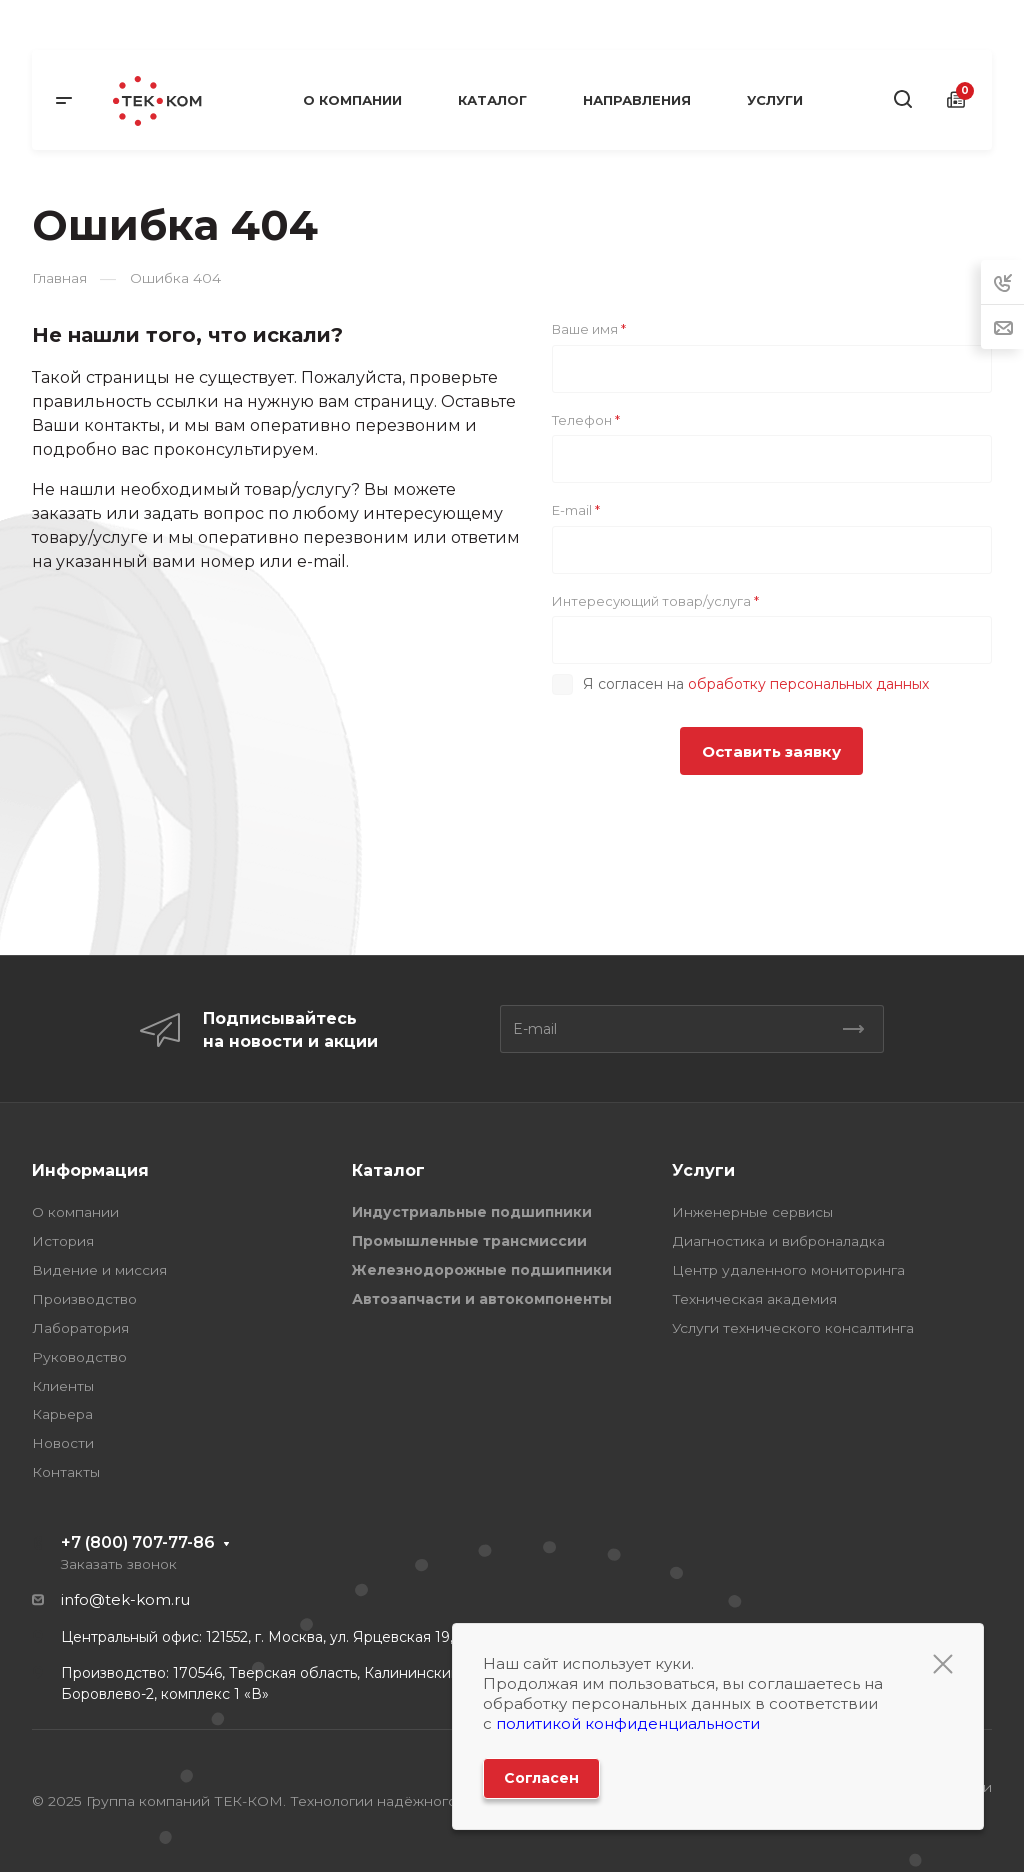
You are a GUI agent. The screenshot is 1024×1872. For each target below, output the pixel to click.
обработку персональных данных (808, 684)
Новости (63, 1443)
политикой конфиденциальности (628, 1723)
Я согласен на (756, 684)
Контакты (66, 1472)
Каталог (388, 1170)
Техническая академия (754, 1299)
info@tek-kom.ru (125, 1600)
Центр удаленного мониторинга (788, 1270)
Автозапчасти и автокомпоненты (482, 1299)
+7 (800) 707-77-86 (138, 1542)
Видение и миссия (99, 1270)
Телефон (586, 420)
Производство (84, 1299)
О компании (75, 1212)
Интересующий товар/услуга (655, 601)
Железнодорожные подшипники (482, 1270)
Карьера (62, 1414)
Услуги (703, 1170)
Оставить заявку (771, 751)
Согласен (541, 1778)
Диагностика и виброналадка (778, 1241)
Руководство (79, 1357)
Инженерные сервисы (752, 1212)
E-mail (576, 510)
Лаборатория (80, 1328)
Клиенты (63, 1386)
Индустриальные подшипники (472, 1212)
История (63, 1241)
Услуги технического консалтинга (793, 1328)
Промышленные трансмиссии (469, 1241)
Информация (90, 1170)
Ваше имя (589, 329)
